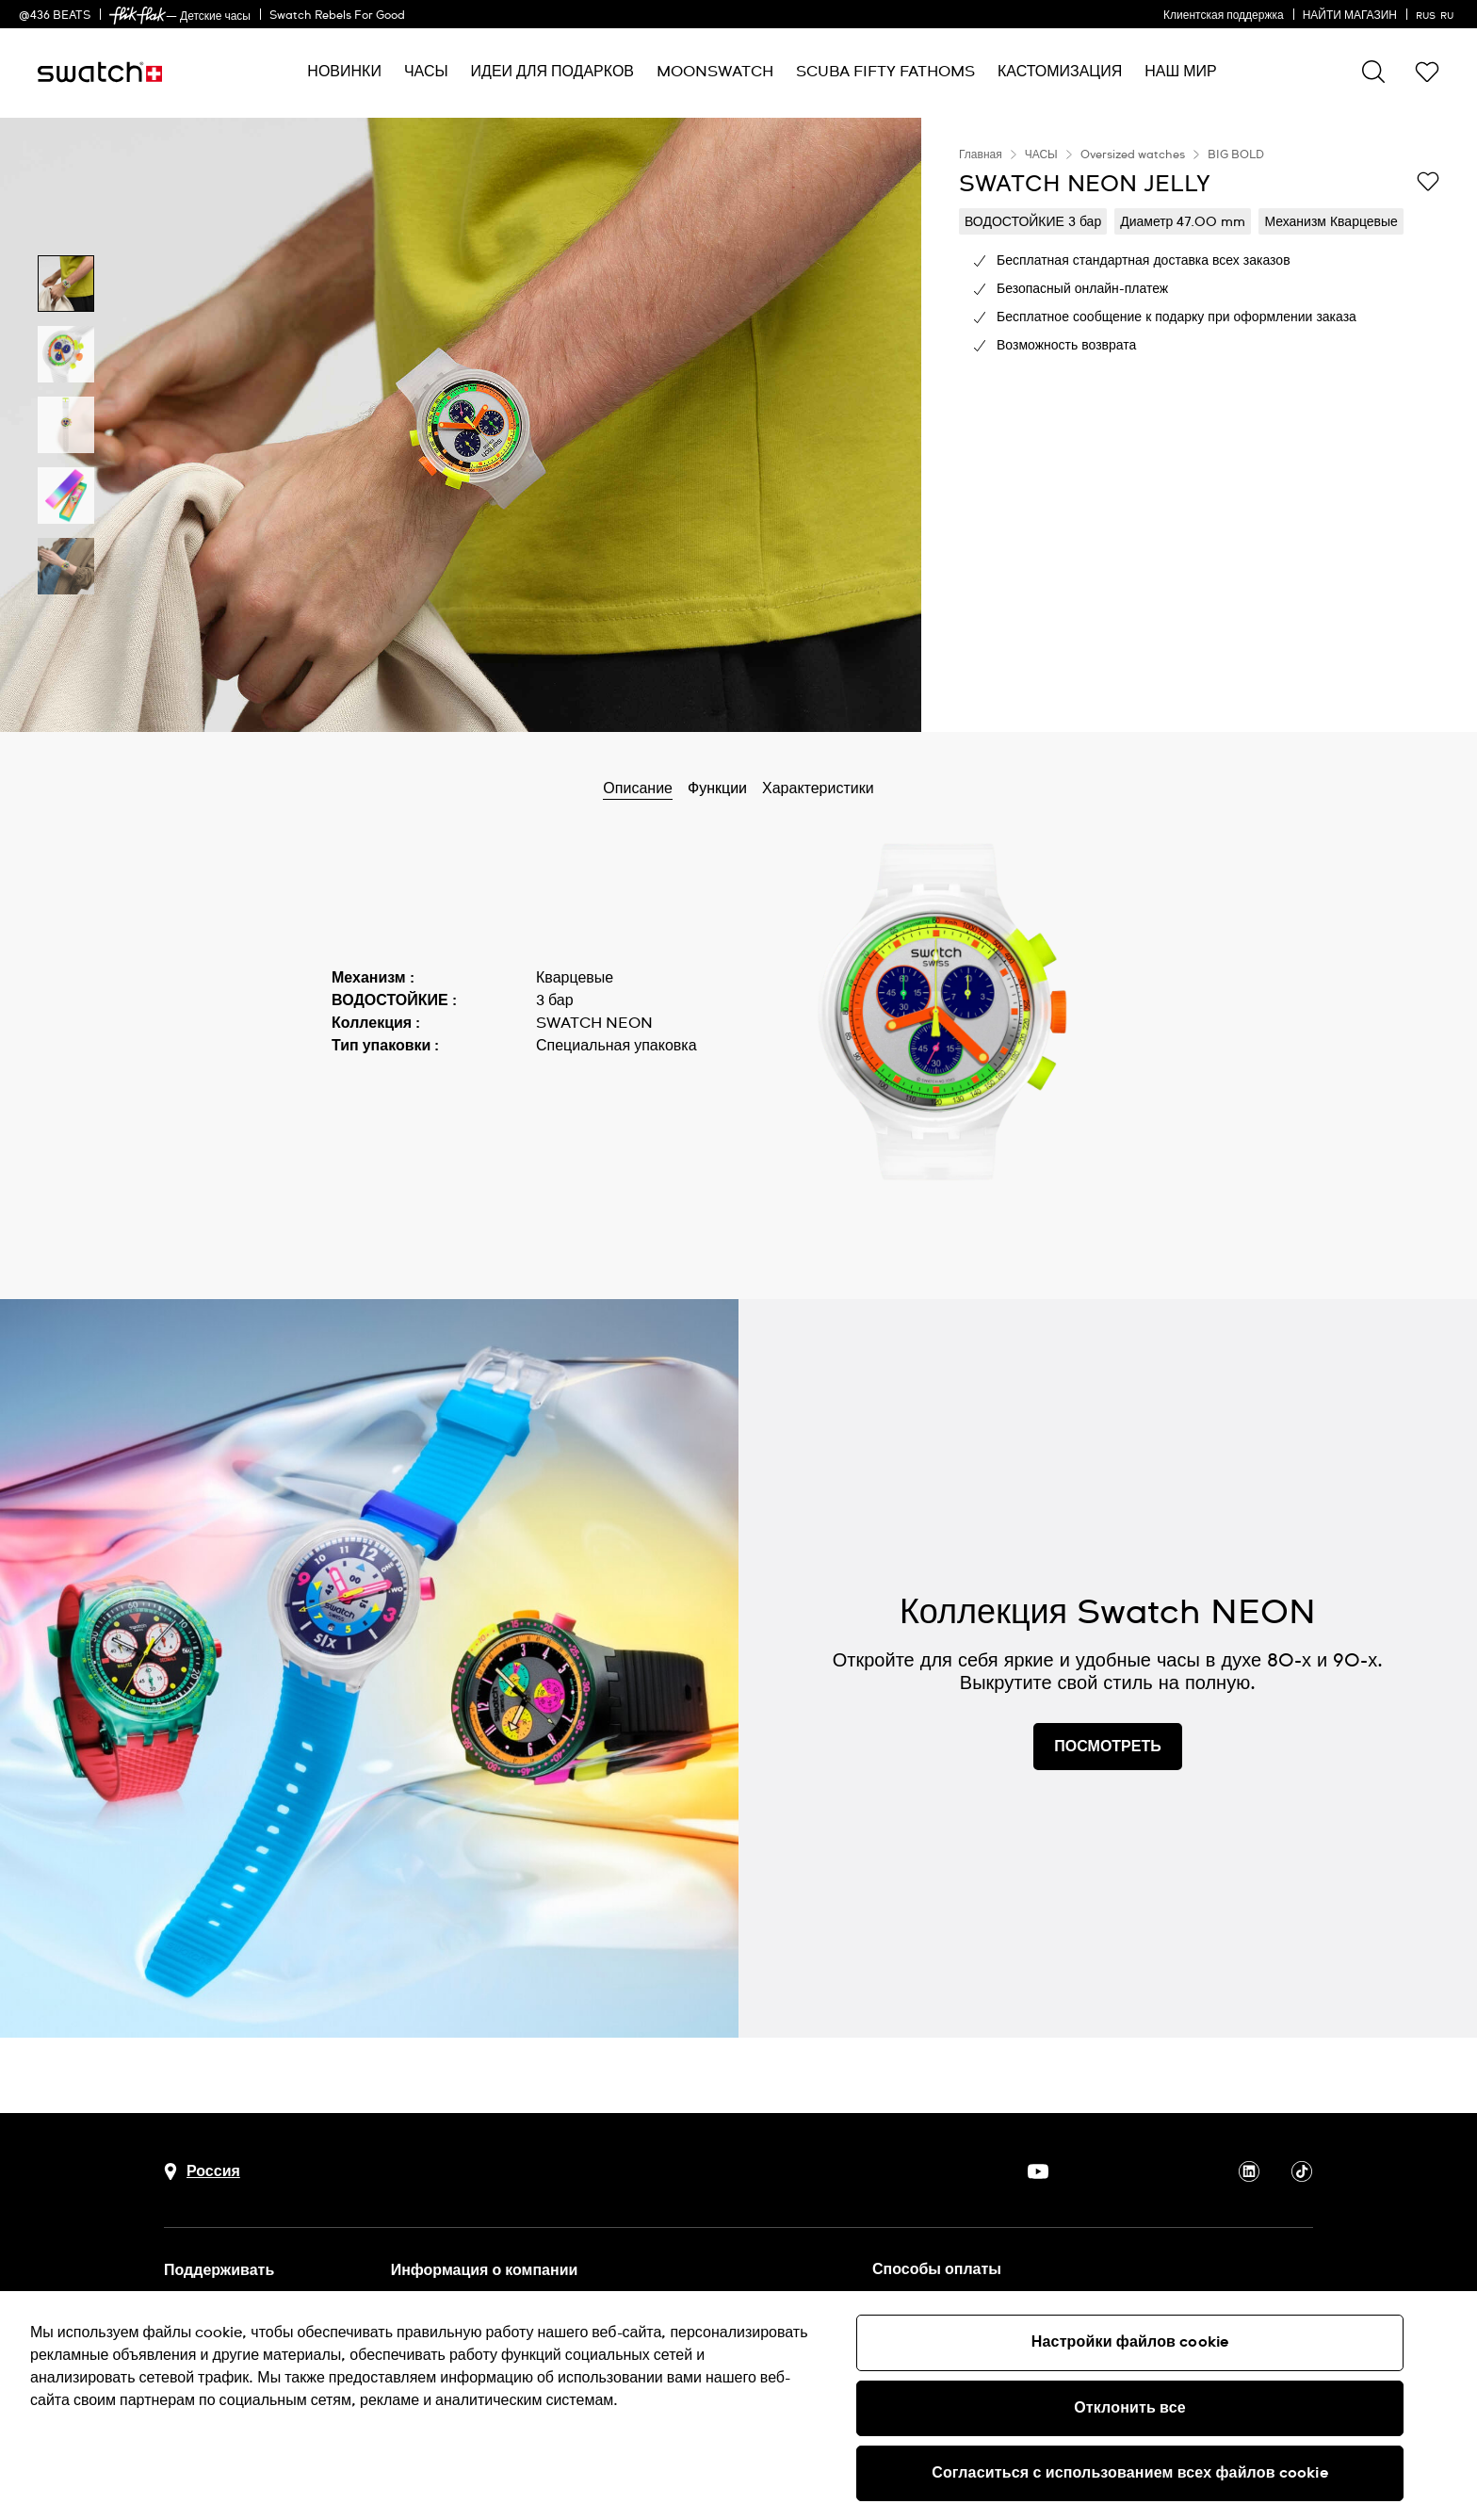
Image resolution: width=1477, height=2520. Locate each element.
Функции (717, 788)
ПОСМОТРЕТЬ (1107, 1746)
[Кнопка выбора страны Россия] (202, 2172)
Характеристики (818, 788)
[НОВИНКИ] (344, 72)
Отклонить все (1130, 2407)
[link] (137, 15)
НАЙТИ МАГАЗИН (1350, 16)
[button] (1427, 71)
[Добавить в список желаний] (1428, 182)
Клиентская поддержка (1223, 16)
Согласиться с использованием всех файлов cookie (1130, 2472)
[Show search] (1373, 71)
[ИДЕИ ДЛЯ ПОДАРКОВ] (552, 72)
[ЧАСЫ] (426, 72)
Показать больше (392, 1100)
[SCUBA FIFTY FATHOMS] (885, 72)
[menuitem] (344, 72)
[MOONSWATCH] (715, 72)
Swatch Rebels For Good (337, 16)
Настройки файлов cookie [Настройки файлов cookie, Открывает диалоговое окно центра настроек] (1129, 2341)
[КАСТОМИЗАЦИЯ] (1060, 72)
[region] (1199, 425)
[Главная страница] (100, 72)
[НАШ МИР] (1180, 72)
